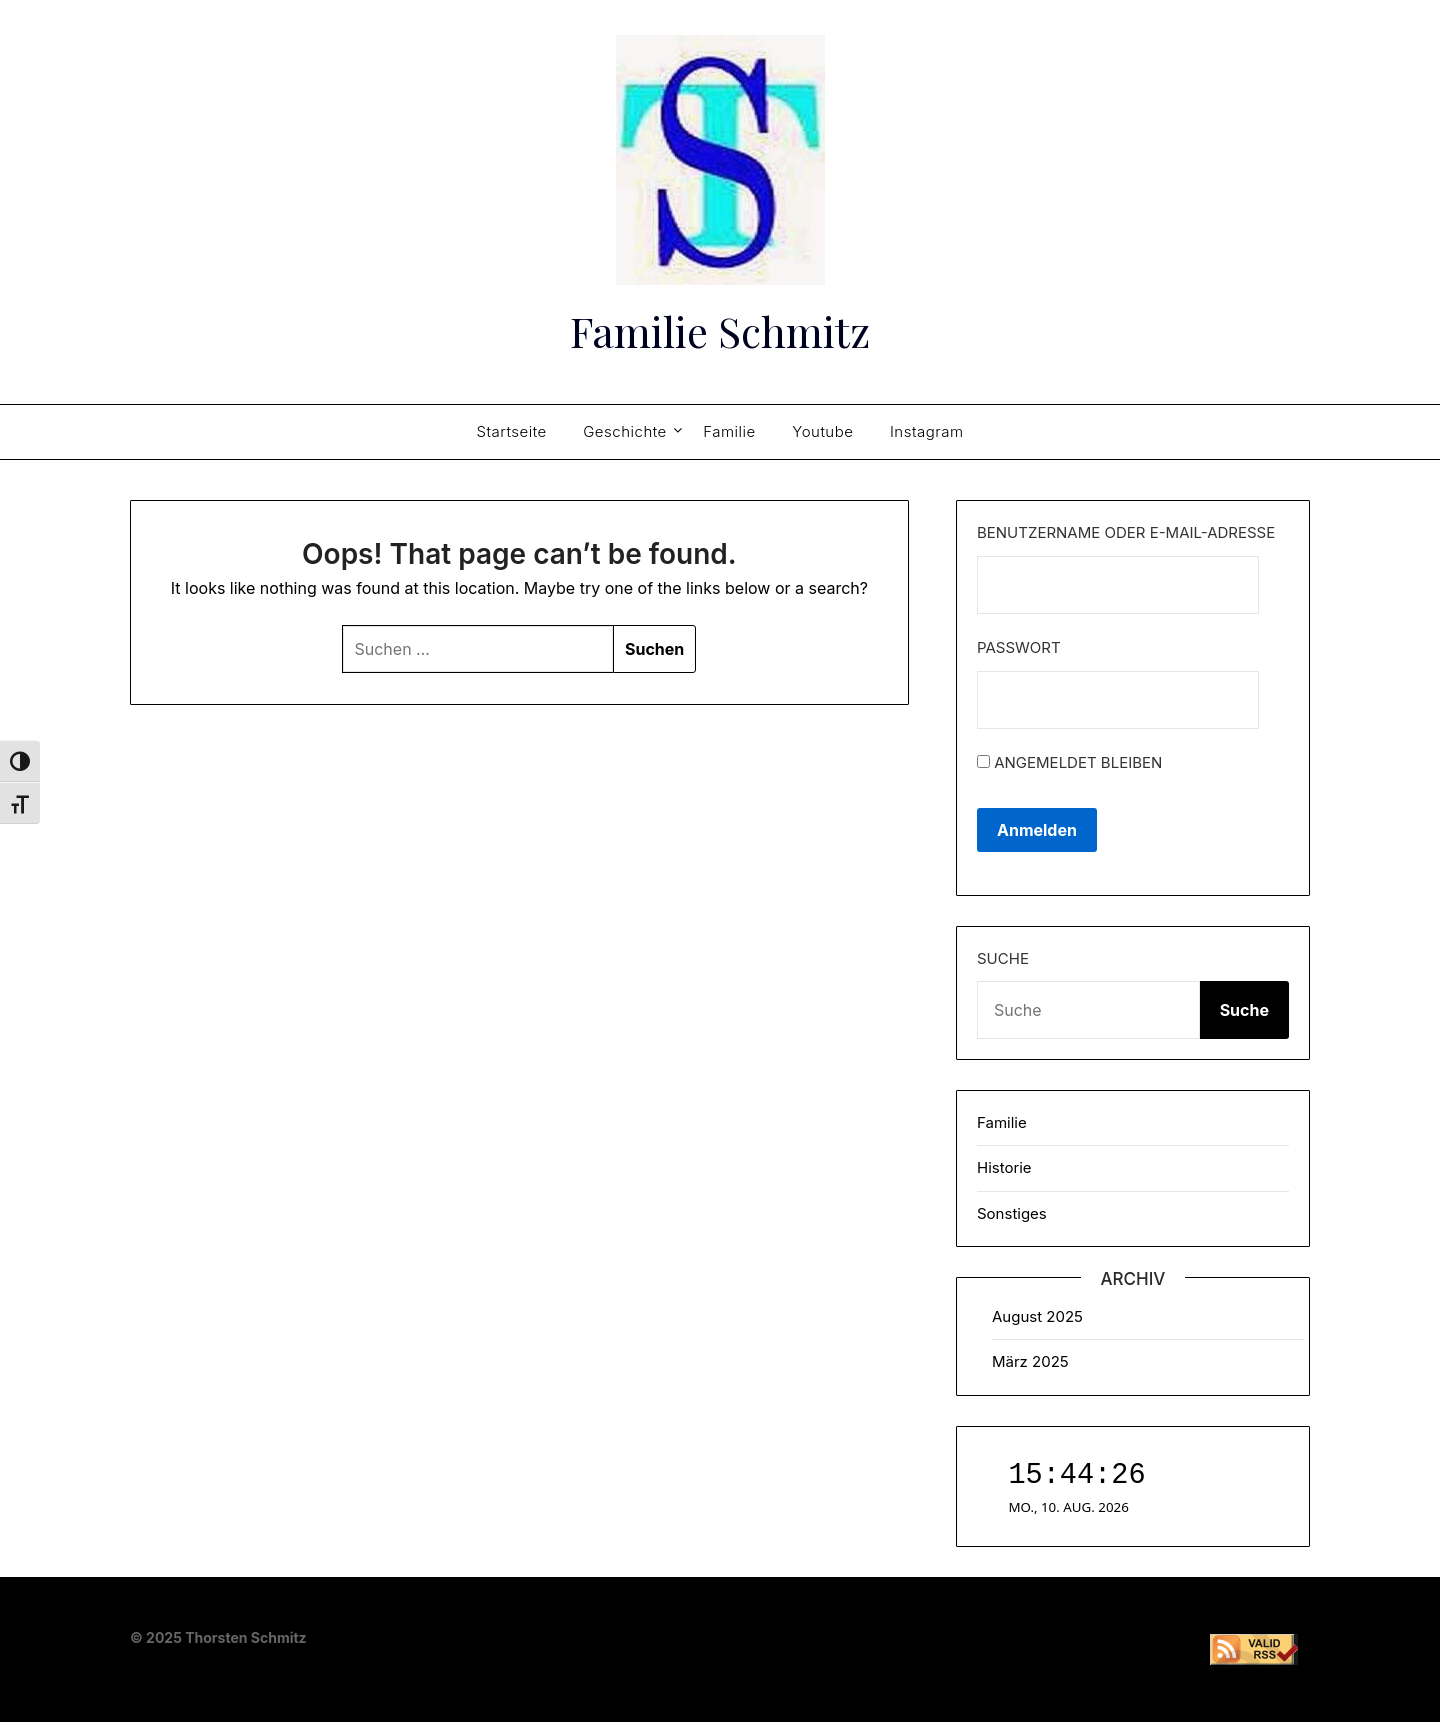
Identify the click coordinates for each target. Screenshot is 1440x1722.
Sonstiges (1012, 1213)
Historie (1004, 1167)
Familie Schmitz (720, 328)
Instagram (927, 431)
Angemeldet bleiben (1069, 762)
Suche (1003, 958)
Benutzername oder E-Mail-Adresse (1126, 532)
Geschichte (625, 431)
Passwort (1019, 647)
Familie (729, 431)
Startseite (511, 431)
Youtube (822, 431)
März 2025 (1030, 1361)
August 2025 (1037, 1316)
